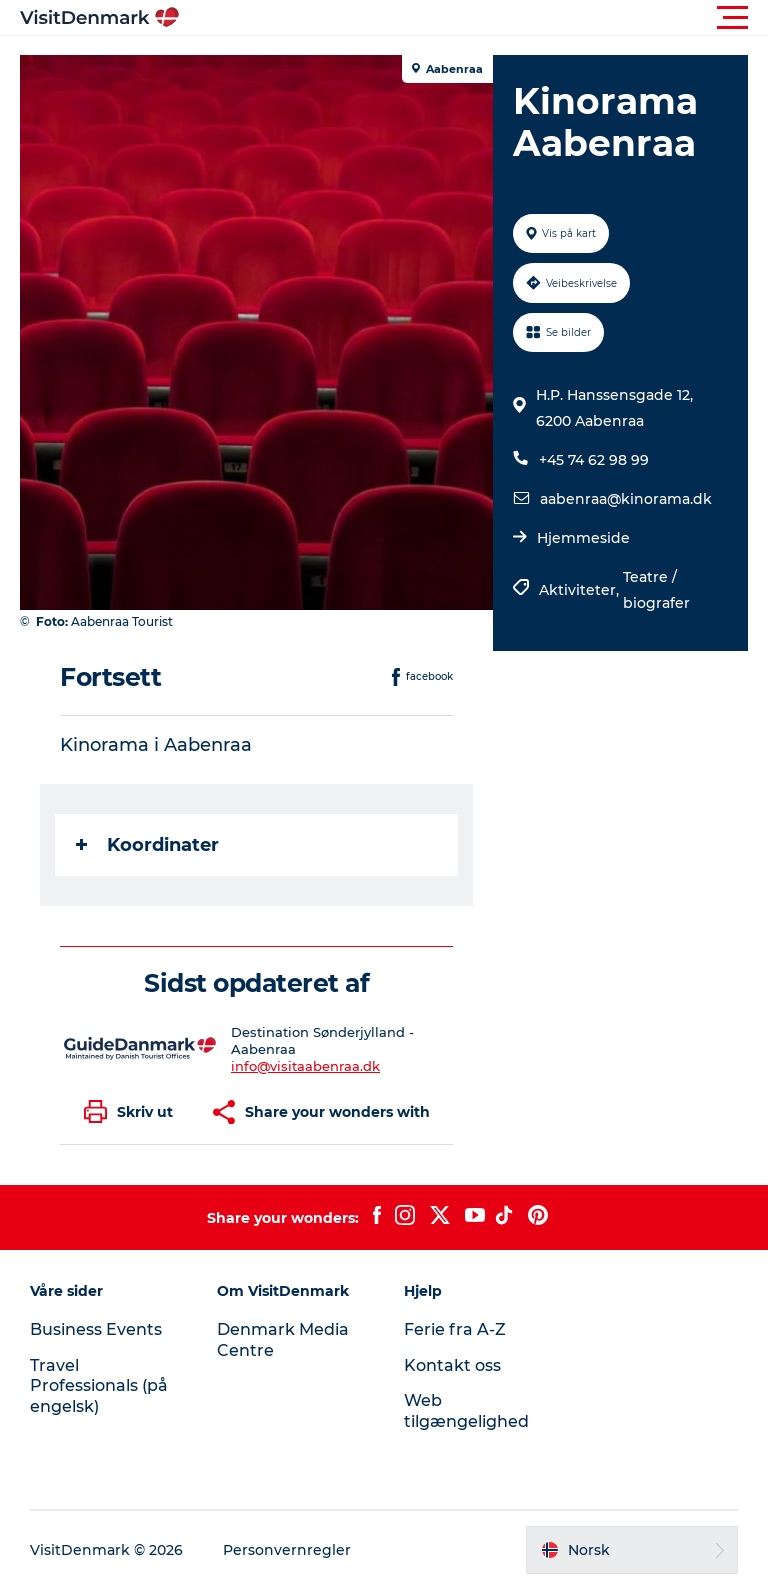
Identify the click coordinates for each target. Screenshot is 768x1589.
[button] (474, 18)
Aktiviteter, (581, 590)
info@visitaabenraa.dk (305, 1066)
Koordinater (147, 845)
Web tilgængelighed (466, 1411)
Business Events (96, 1329)
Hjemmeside (583, 538)
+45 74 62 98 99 (594, 460)
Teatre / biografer (656, 590)
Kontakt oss (452, 1365)
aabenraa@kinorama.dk (626, 499)
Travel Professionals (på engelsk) (99, 1386)
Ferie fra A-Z (455, 1329)
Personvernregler (287, 1550)
